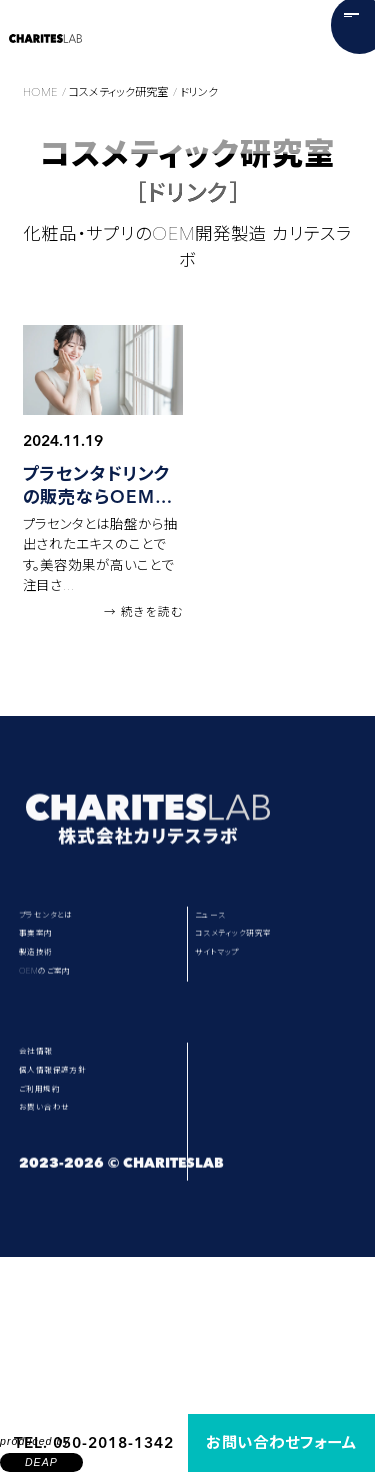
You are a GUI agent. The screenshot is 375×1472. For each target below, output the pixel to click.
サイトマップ (244, 1015)
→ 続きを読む (143, 612)
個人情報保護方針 (82, 1192)
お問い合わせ (65, 1269)
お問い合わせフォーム (281, 1442)
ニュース (232, 938)
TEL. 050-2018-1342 (94, 1442)
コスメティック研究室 (274, 977)
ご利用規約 (58, 1230)
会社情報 (51, 1153)
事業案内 (51, 977)
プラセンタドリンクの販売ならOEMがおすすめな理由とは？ (98, 486)
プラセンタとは (69, 938)
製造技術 (51, 1015)
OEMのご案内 (68, 1053)
